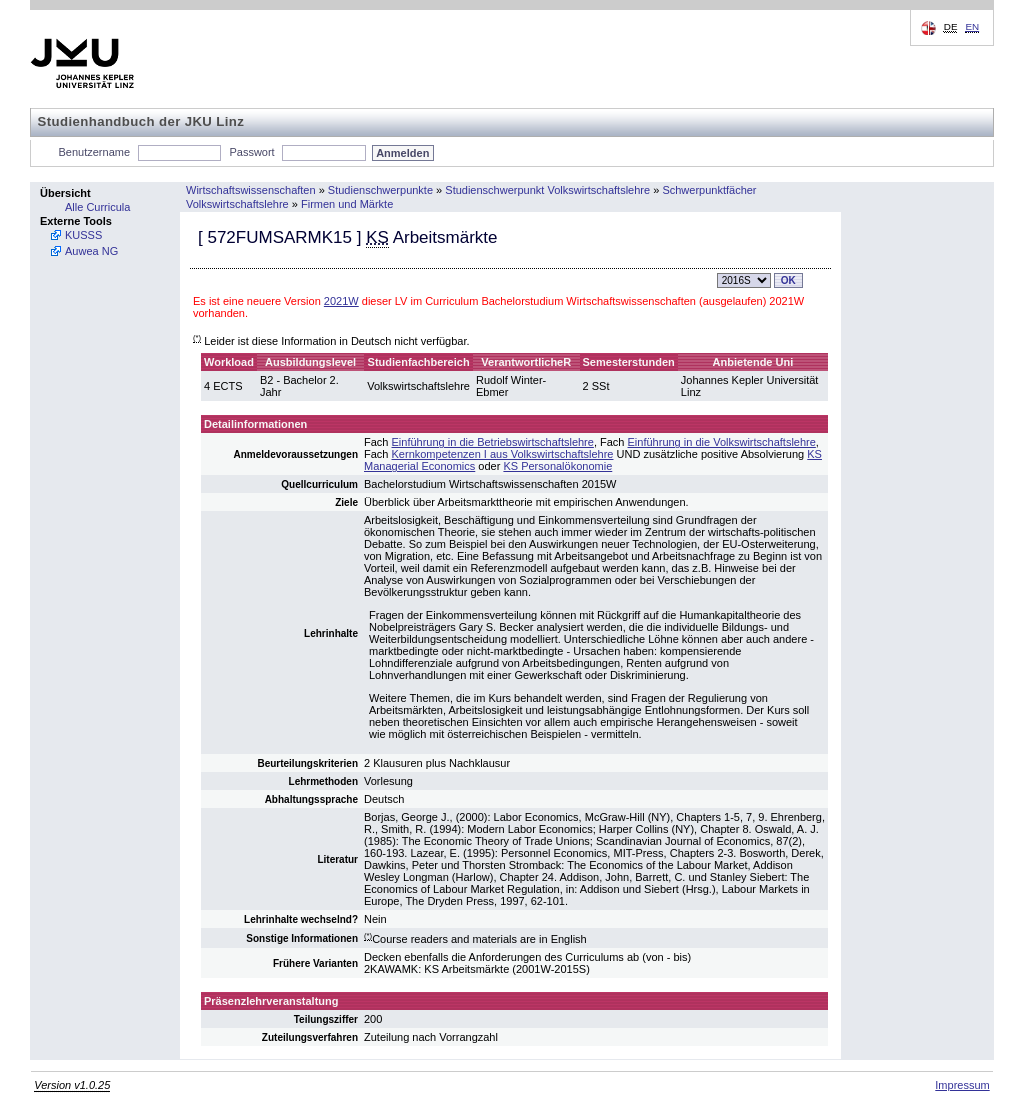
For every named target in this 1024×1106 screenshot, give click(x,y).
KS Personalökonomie (557, 466)
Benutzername (95, 152)
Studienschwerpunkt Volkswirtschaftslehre (547, 190)
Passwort (251, 152)
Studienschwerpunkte (380, 190)
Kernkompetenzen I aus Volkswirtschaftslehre (503, 454)
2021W (341, 301)
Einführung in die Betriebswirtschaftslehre (493, 442)
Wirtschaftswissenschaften (251, 190)
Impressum (962, 1085)
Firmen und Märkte (347, 204)
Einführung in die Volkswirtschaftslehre (722, 442)
